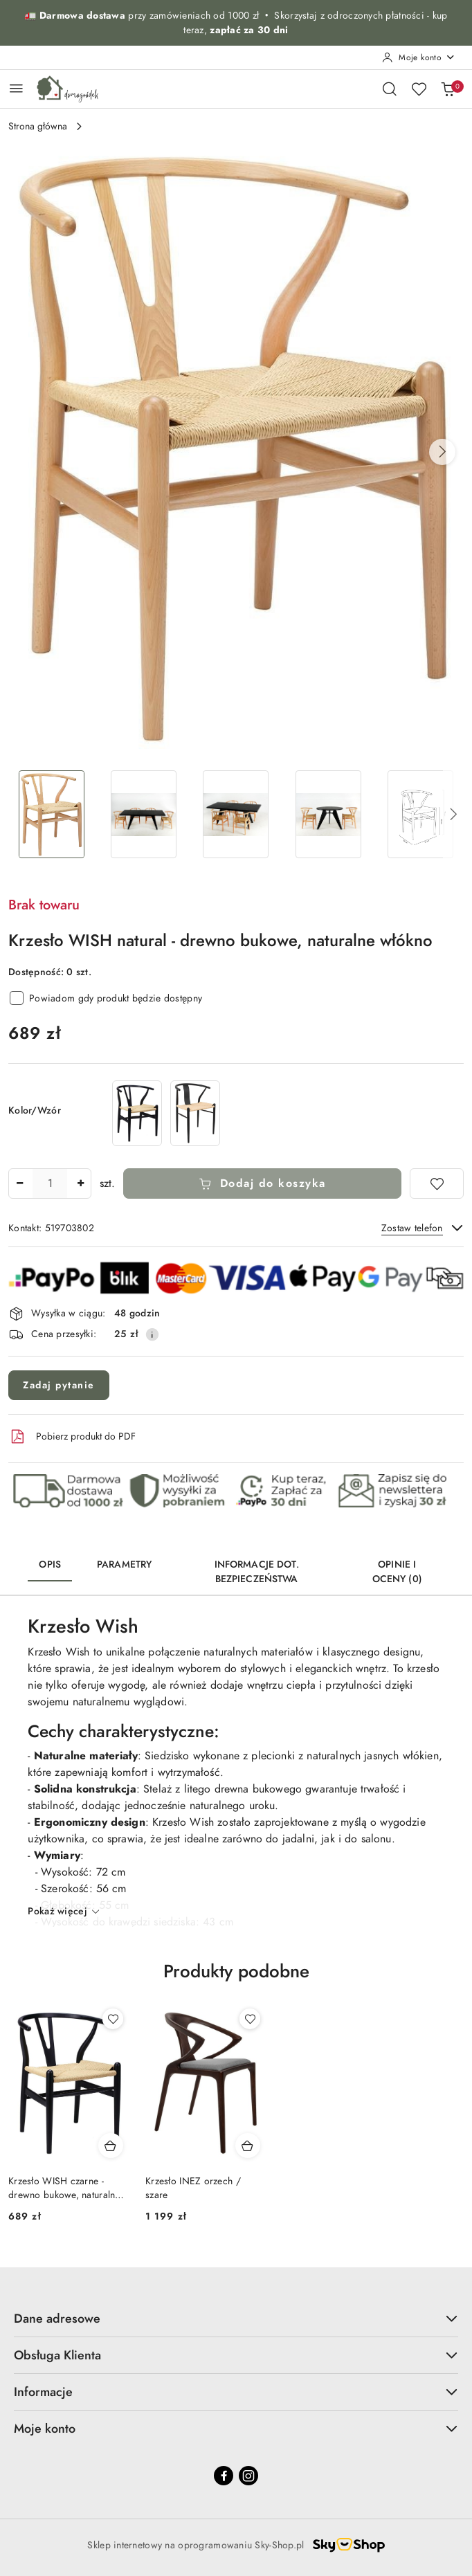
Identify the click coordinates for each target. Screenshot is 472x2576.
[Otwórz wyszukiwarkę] (389, 88)
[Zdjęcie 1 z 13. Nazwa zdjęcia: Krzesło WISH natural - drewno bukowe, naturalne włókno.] (51, 814)
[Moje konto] (418, 57)
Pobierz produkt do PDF (72, 1436)
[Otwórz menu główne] (16, 88)
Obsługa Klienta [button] (236, 2355)
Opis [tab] (50, 1564)
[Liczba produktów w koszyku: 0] (447, 88)
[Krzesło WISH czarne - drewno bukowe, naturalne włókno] (137, 1113)
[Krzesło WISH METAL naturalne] (195, 1113)
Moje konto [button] (236, 2428)
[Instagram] (248, 2475)
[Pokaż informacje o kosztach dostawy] (152, 1334)
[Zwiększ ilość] (80, 1183)
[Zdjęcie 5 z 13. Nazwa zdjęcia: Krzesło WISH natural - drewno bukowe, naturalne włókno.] (420, 814)
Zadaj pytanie (59, 1385)
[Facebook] (223, 2475)
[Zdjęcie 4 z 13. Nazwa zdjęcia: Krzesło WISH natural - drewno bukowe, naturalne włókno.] (328, 814)
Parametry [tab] (124, 1564)
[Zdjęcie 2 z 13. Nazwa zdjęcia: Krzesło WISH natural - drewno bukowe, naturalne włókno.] (143, 814)
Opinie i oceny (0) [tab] (397, 1572)
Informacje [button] (236, 2391)
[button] (442, 452)
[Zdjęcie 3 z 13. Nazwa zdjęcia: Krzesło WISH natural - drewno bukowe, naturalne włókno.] (235, 814)
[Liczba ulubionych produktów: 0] (418, 88)
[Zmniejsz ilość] (19, 1183)
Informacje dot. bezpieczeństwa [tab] (257, 1572)
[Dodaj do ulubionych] (437, 1183)
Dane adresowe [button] (236, 2318)
